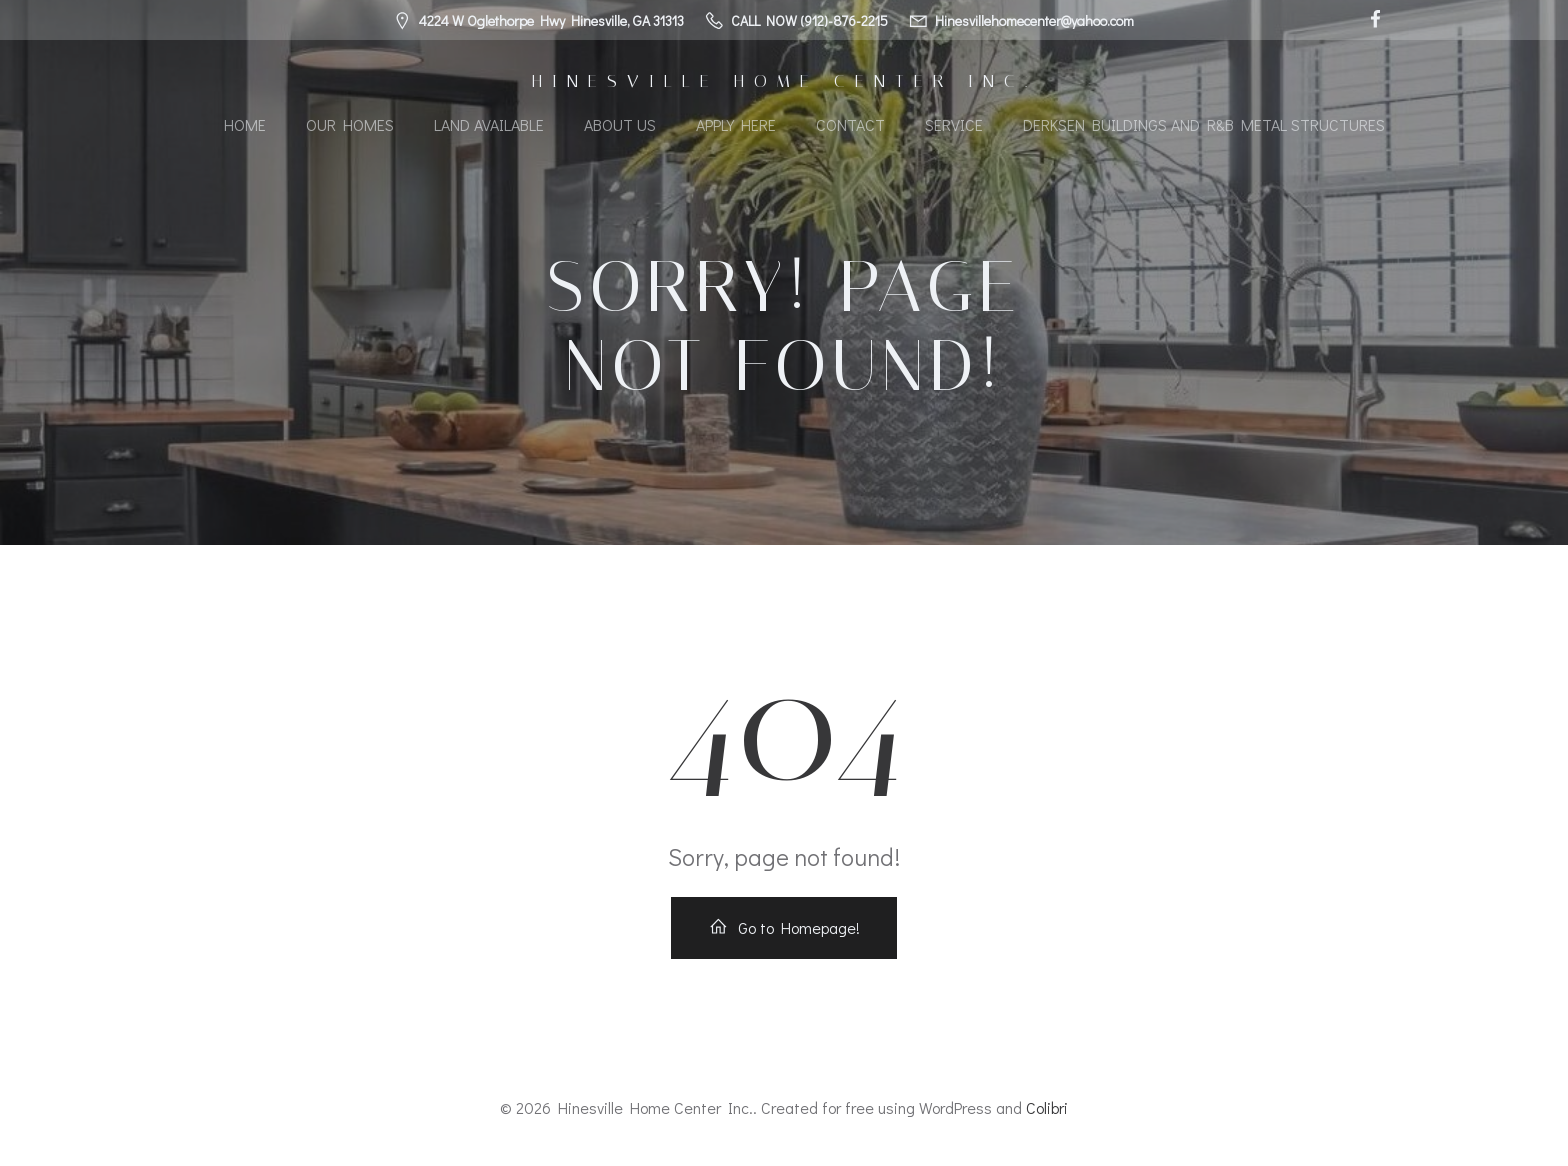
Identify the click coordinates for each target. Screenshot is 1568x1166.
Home (245, 124)
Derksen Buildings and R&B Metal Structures (1204, 124)
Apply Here (736, 124)
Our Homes (350, 124)
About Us (620, 124)
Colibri (1047, 1107)
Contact (850, 124)
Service (954, 124)
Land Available (489, 124)
